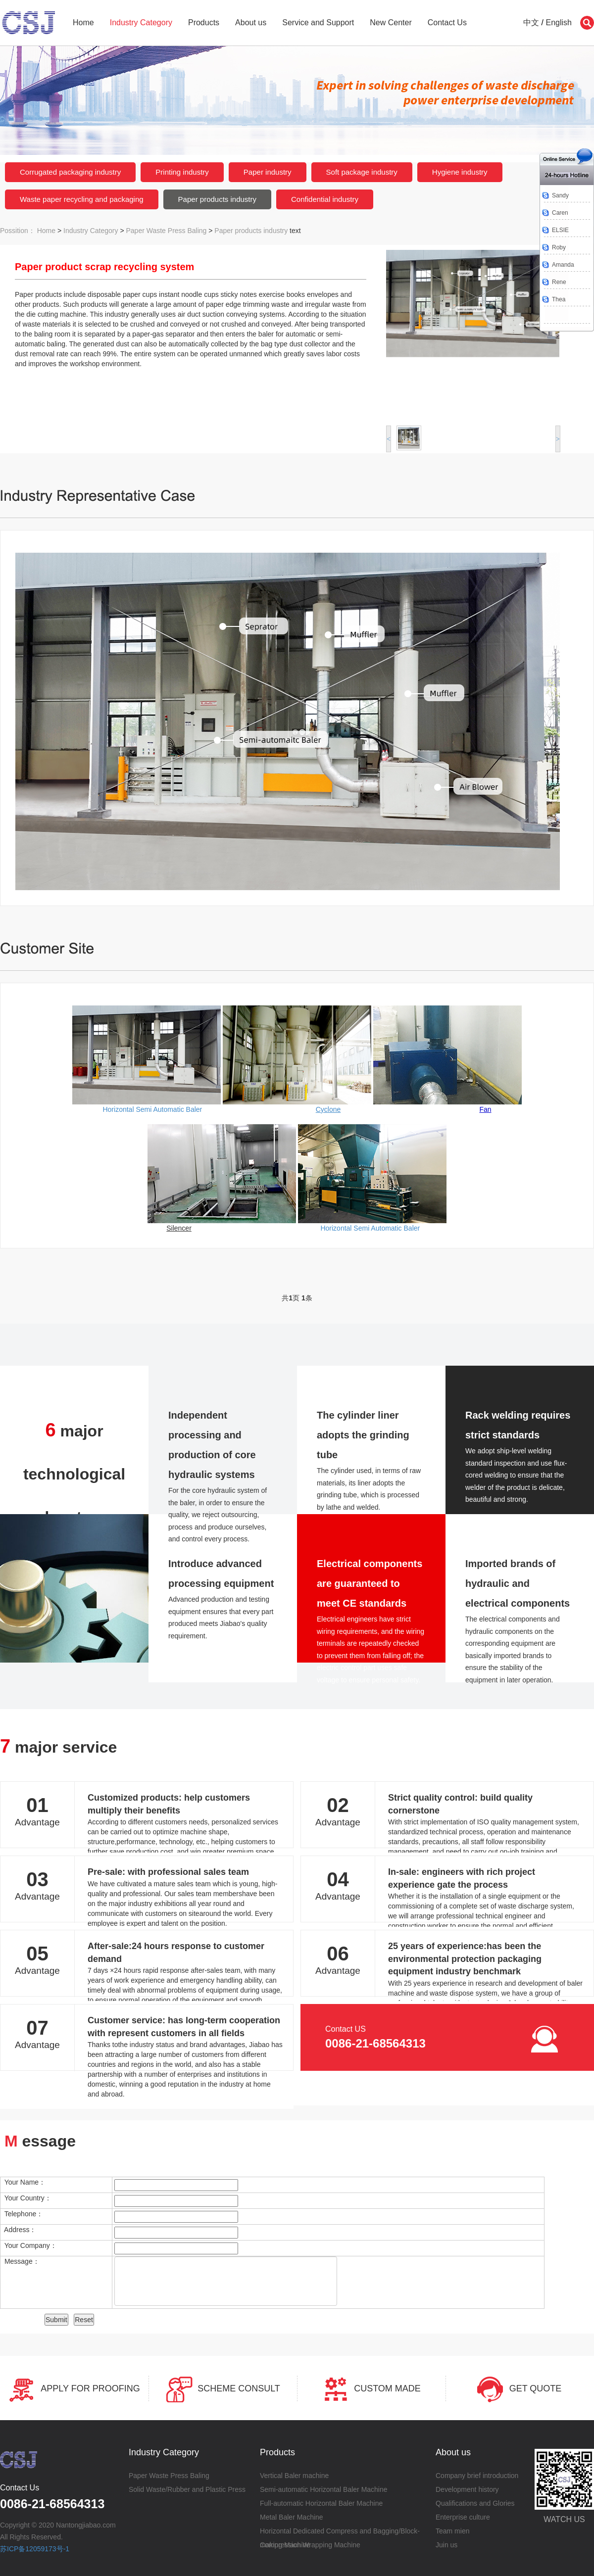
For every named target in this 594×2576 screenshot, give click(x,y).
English (559, 22)
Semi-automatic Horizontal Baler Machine (324, 2489)
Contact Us (447, 22)
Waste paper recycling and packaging (82, 199)
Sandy (560, 195)
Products (203, 22)
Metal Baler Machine (291, 2517)
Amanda (563, 264)
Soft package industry (361, 172)
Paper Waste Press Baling (166, 231)
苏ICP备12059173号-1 (34, 2549)
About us (250, 22)
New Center (390, 22)
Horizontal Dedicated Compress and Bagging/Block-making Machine (340, 2532)
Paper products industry (217, 199)
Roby (559, 247)
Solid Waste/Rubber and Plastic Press (187, 2489)
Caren (560, 212)
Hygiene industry (460, 172)
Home (83, 22)
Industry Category (141, 22)
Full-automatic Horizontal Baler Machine (321, 2503)
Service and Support (318, 22)
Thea (558, 299)
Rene (559, 282)
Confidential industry (324, 199)
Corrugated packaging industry (70, 172)
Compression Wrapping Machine (310, 2545)
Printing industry (182, 172)
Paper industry (268, 172)
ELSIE (560, 230)
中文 (531, 22)
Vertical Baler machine (294, 2476)
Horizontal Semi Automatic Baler (152, 1109)
